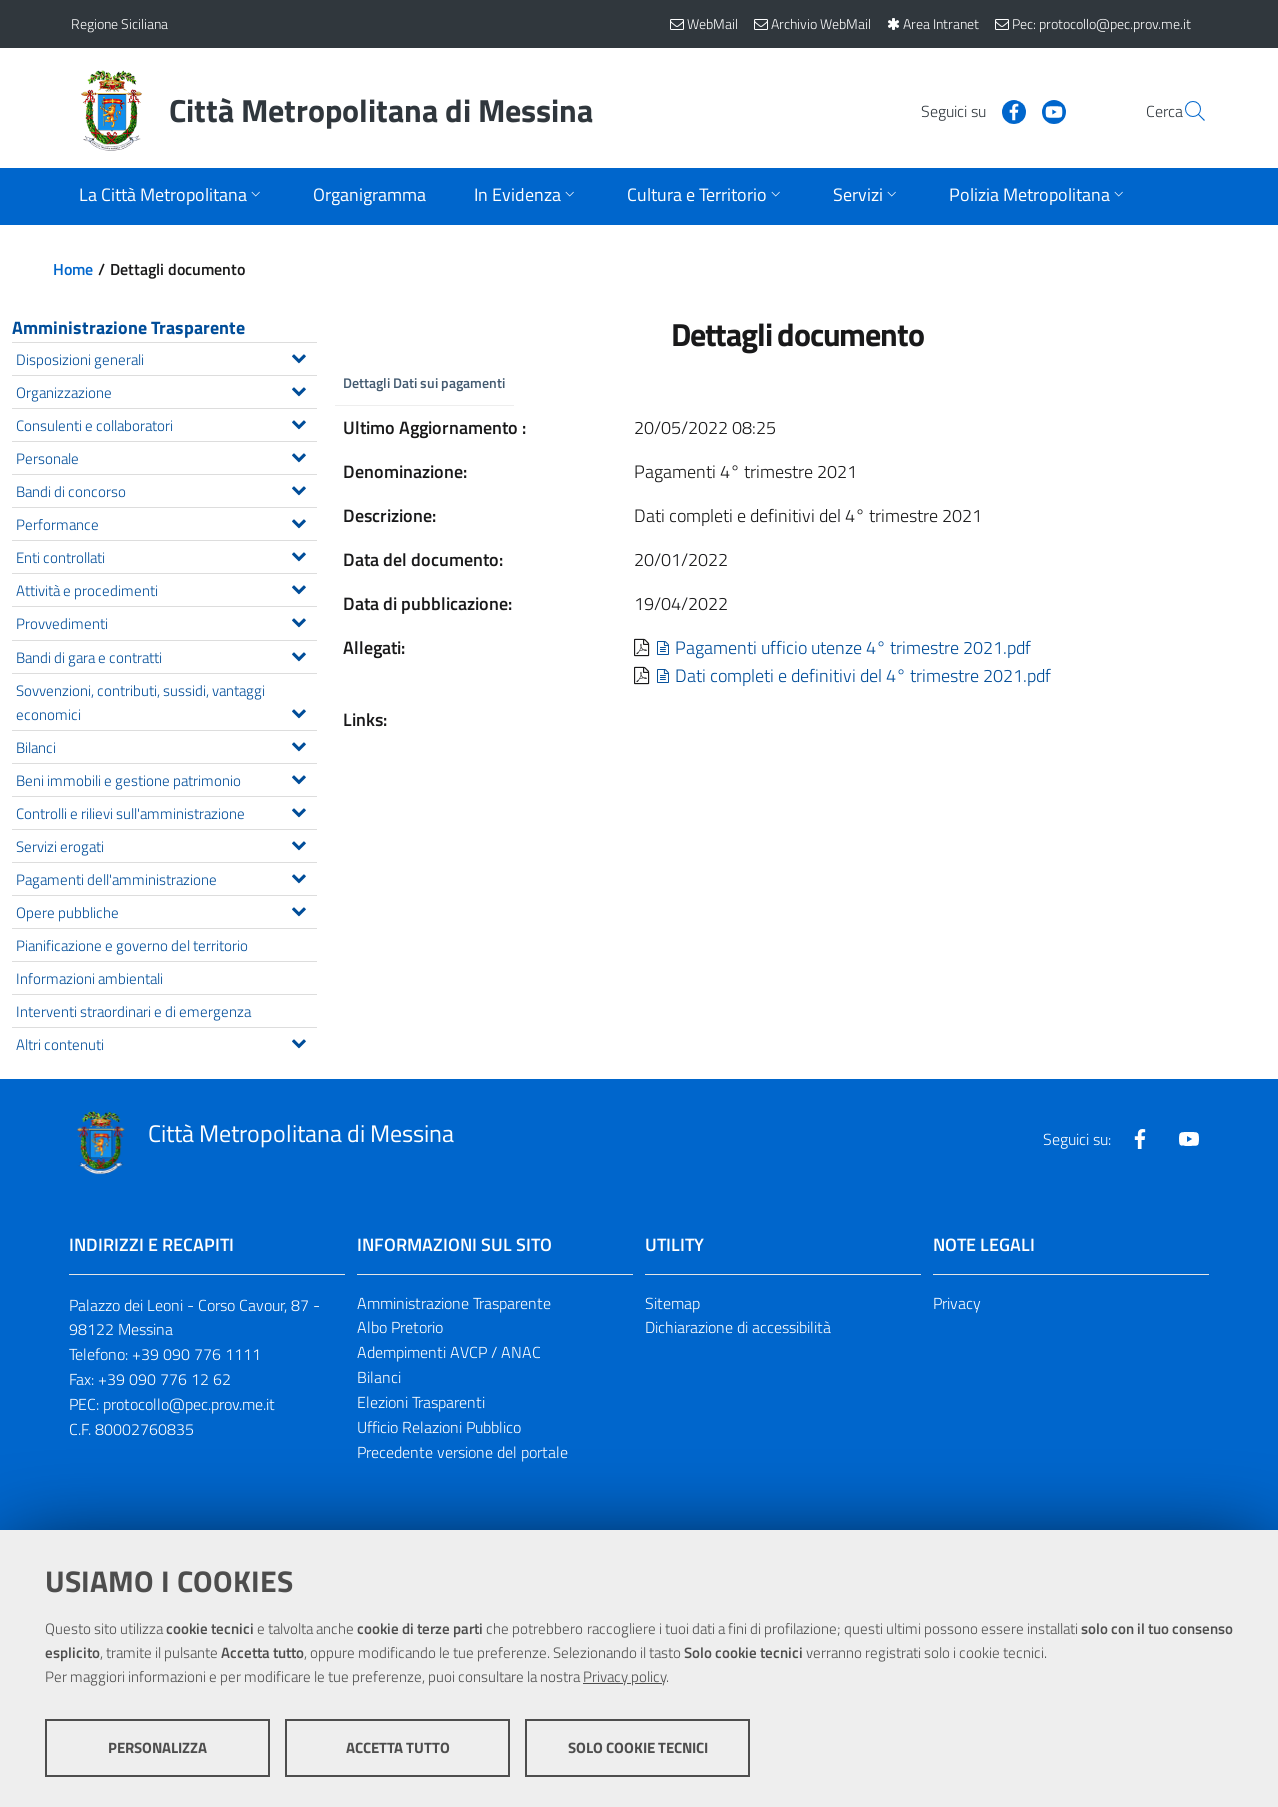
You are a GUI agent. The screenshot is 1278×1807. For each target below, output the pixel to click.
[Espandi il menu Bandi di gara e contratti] (298, 654)
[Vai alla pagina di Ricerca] (1183, 111)
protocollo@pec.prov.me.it (189, 1404)
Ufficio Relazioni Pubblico (439, 1427)
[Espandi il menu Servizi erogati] (298, 843)
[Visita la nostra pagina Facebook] (966, 110)
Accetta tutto (398, 1747)
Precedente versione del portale (462, 1452)
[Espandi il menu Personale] (298, 455)
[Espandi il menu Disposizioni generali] (298, 356)
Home (73, 269)
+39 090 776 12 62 (164, 1379)
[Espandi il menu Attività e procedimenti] (298, 587)
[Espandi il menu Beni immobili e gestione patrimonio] (298, 777)
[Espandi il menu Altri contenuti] (298, 1041)
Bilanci (379, 1377)
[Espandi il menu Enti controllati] (298, 554)
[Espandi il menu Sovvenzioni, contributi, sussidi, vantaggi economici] (298, 711)
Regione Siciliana (119, 23)
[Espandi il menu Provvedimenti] (298, 620)
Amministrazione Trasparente (128, 327)
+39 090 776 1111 (196, 1354)
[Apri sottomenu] (172, 196)
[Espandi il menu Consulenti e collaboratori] (298, 422)
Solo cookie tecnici (638, 1747)
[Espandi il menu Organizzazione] (298, 389)
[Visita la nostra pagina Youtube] (1006, 110)
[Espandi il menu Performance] (298, 521)
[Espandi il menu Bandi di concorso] (298, 488)
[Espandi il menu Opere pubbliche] (298, 909)
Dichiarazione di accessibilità (738, 1327)
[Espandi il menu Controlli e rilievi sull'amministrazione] (298, 810)
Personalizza (157, 1747)
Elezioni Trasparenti (421, 1402)
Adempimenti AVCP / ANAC (449, 1352)
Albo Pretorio (400, 1327)
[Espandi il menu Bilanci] (298, 744)
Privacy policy (624, 1676)
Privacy (957, 1303)
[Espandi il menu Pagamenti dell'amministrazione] (298, 876)
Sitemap (672, 1303)
